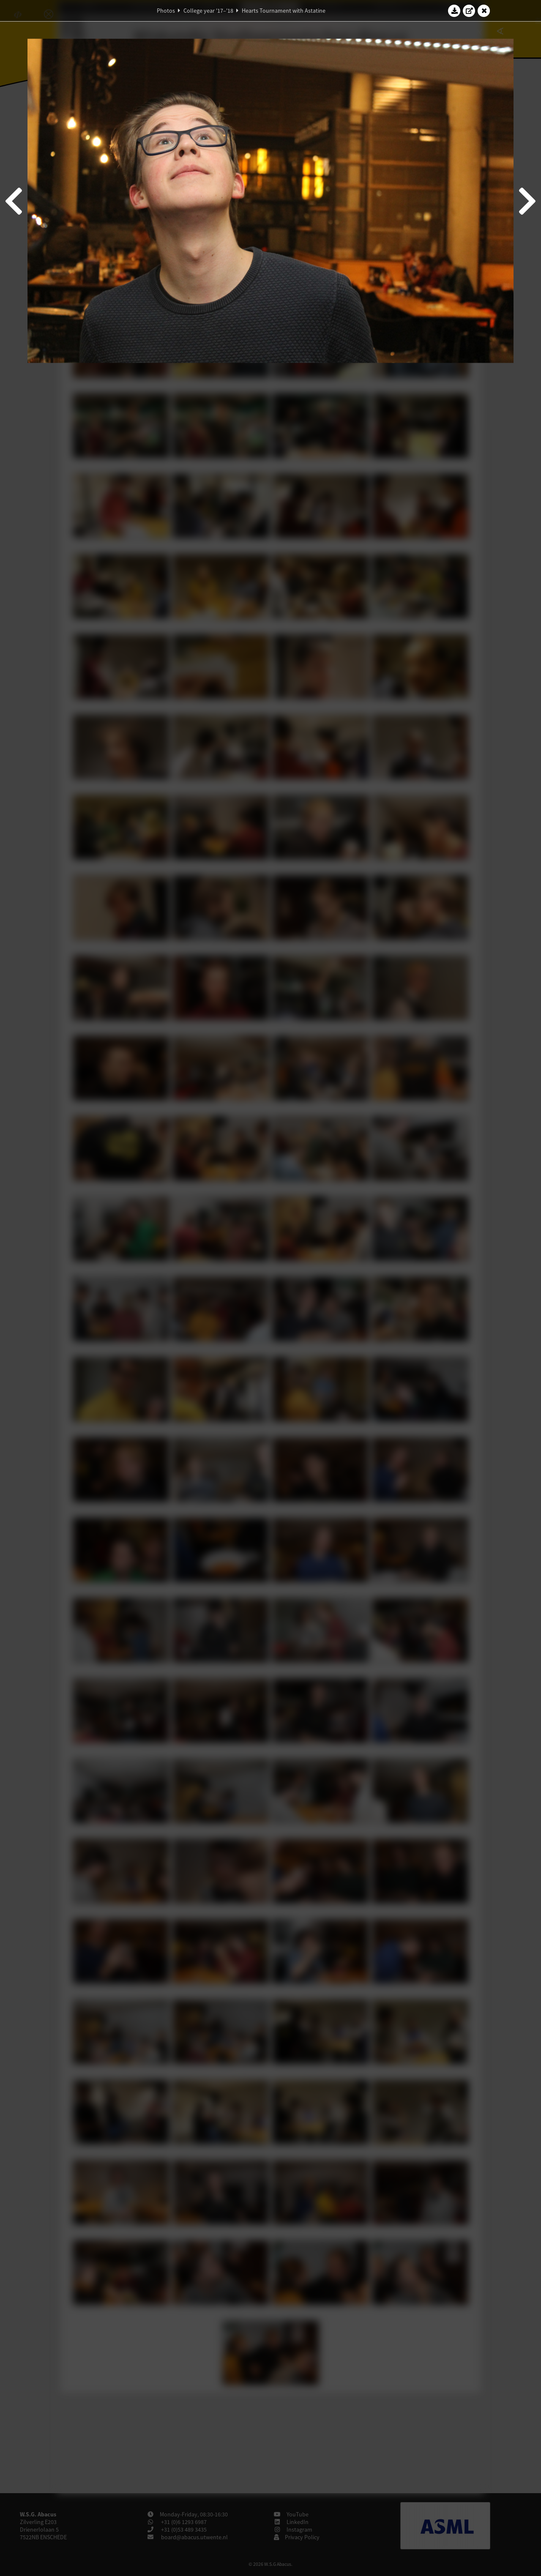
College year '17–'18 (208, 10)
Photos (166, 10)
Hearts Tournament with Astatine (283, 10)
